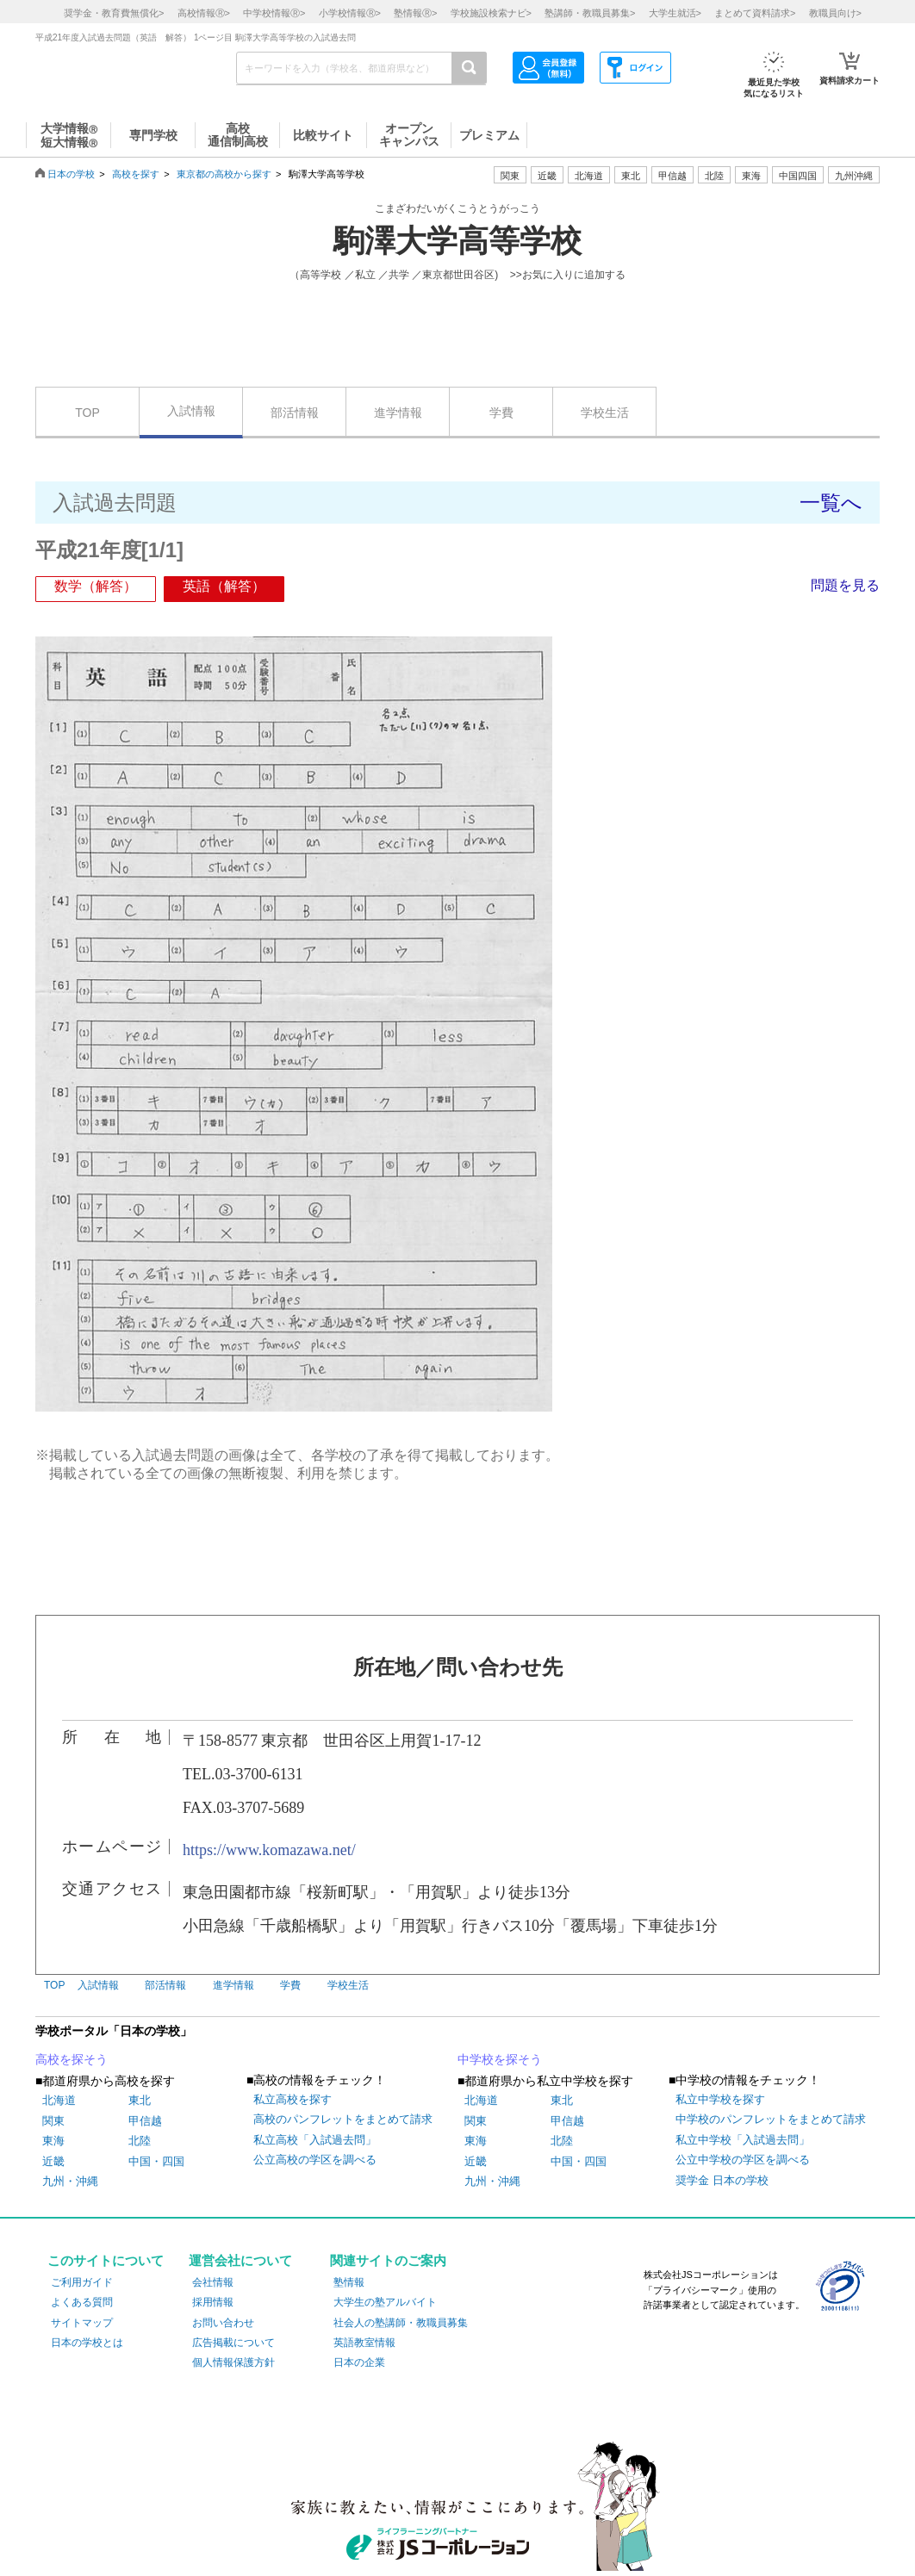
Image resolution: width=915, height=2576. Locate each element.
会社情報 (212, 2282)
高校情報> (203, 13)
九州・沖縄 (70, 2181)
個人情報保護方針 (233, 2362)
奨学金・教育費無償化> (114, 13)
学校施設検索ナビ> (491, 13)
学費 (501, 412)
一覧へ (831, 502)
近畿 (53, 2161)
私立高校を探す (292, 2099)
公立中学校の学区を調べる (742, 2159)
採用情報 (212, 2302)
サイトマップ (82, 2323)
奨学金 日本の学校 (722, 2180)
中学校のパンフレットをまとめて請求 (770, 2119)
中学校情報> (274, 13)
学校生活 (605, 412)
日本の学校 (71, 174)
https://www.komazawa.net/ (269, 1850)
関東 (53, 2120)
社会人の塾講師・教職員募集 (400, 2323)
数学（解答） (95, 586)
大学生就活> (675, 13)
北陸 (139, 2140)
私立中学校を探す (720, 2099)
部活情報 (295, 412)
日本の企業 (359, 2362)
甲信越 (145, 2120)
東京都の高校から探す (224, 174)
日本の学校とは (87, 2343)
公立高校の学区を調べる (315, 2159)
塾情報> (415, 13)
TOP (87, 412)
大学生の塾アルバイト (385, 2302)
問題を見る (845, 585)
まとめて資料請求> (754, 13)
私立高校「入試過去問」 (315, 2139)
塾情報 (348, 2282)
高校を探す (135, 174)
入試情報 (191, 411)
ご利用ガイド (82, 2282)
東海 (53, 2140)
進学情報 (398, 412)
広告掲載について (233, 2343)
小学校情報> (350, 13)
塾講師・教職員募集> (590, 13)
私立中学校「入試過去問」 (742, 2139)
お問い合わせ (223, 2323)
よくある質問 (82, 2302)
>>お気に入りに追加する (568, 275)
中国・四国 (156, 2161)
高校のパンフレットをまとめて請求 (343, 2119)
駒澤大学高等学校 (457, 241)
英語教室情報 (364, 2343)
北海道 (589, 176)
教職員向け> (835, 13)
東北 (139, 2100)
